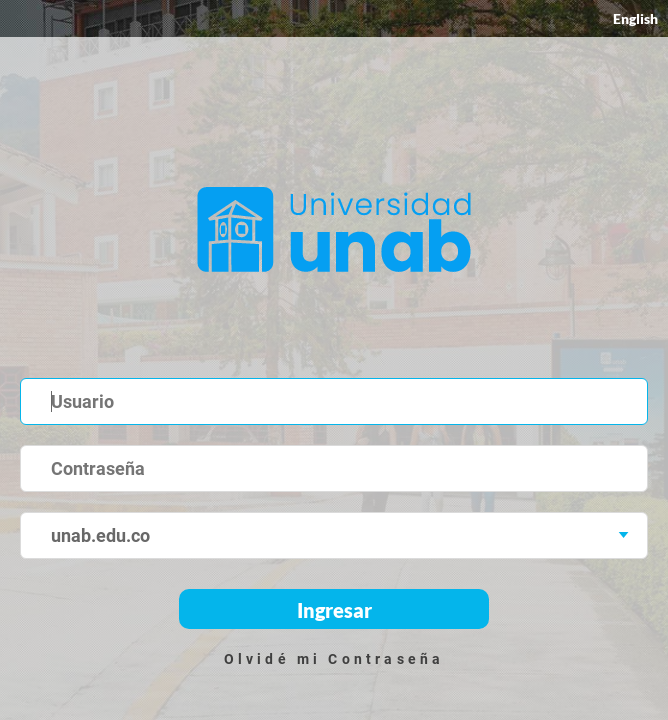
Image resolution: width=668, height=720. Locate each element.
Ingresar (334, 610)
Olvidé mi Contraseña (334, 659)
